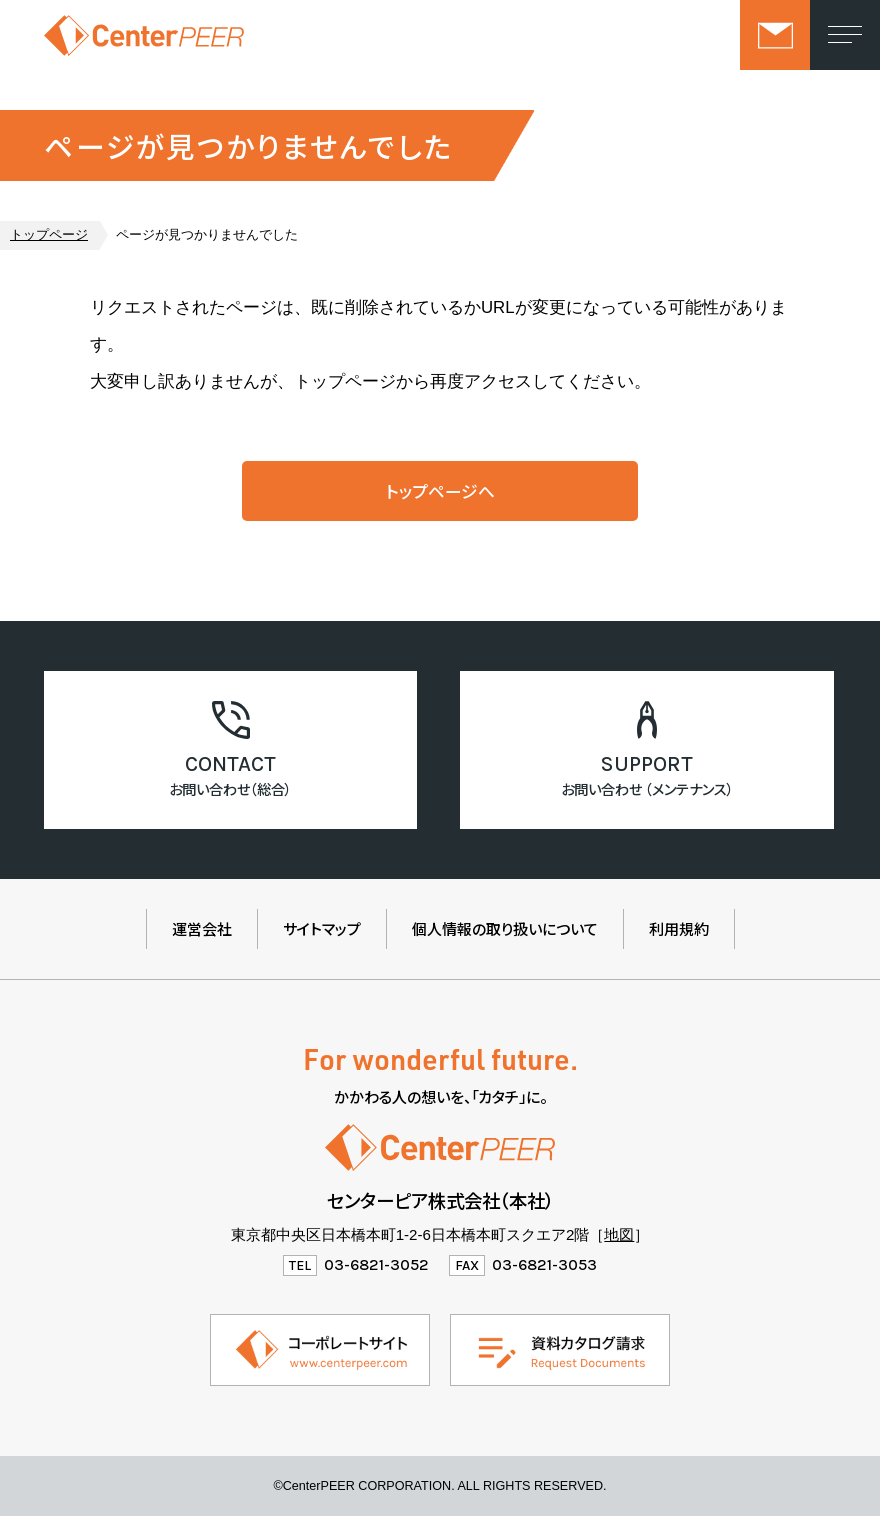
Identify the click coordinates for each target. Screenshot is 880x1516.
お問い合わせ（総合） (230, 788)
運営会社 (202, 928)
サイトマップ (322, 928)
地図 (619, 1234)
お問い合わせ (775, 35)
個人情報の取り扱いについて (505, 928)
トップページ (49, 235)
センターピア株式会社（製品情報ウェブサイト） (144, 35)
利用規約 (679, 928)
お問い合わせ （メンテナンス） (647, 788)
